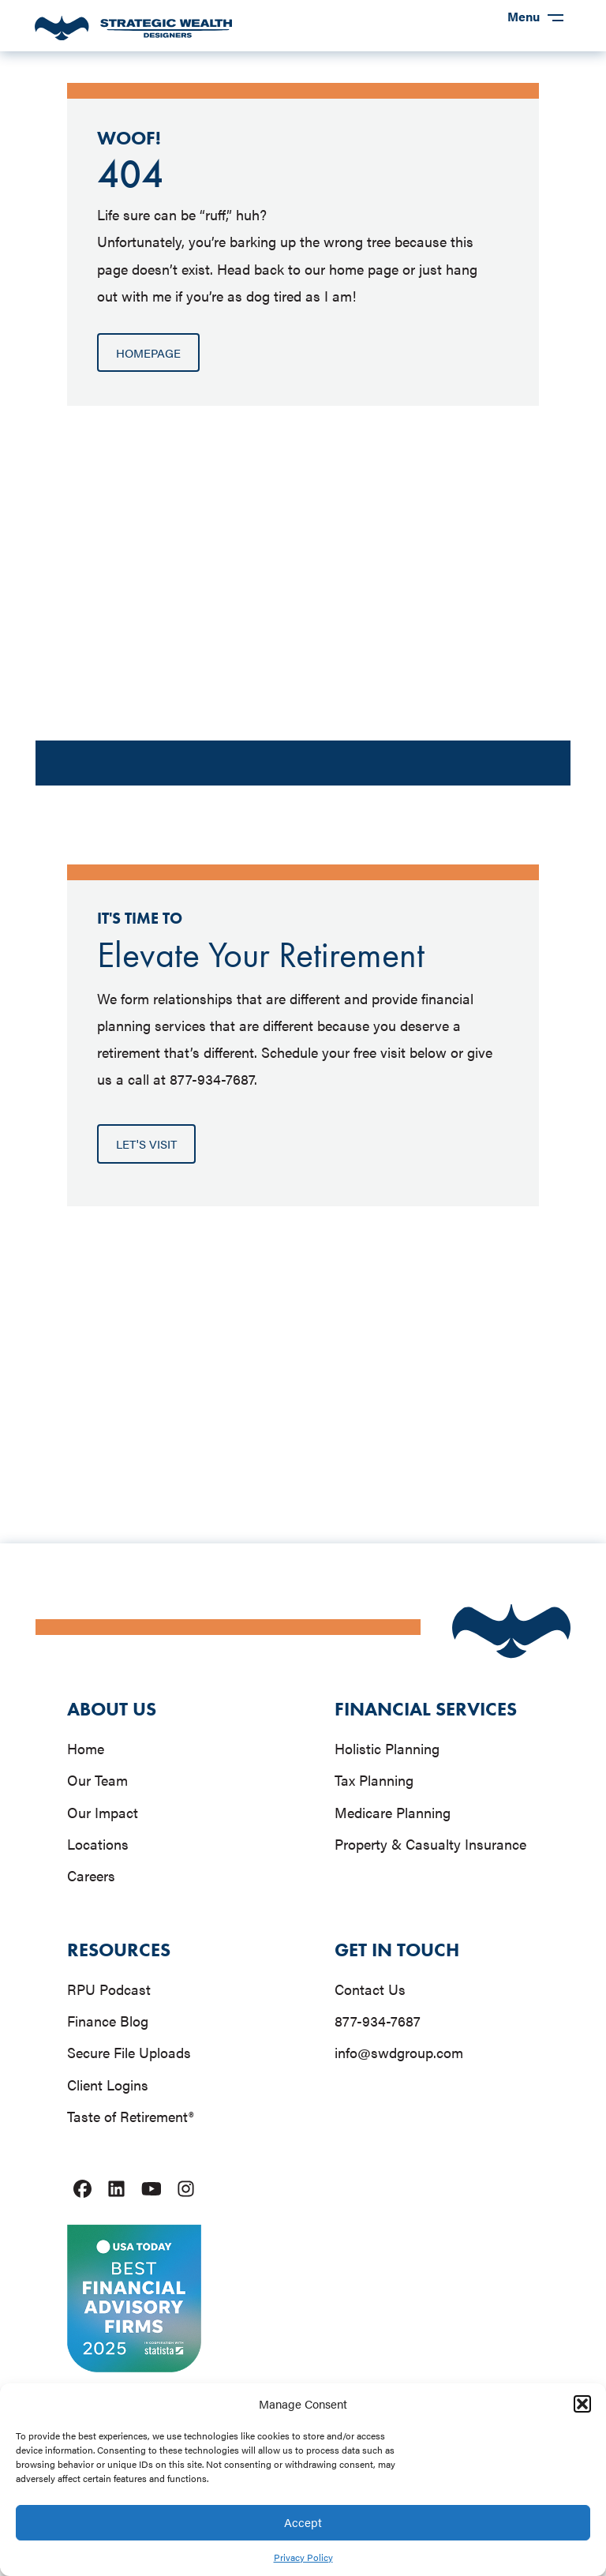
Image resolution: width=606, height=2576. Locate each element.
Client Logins (107, 2084)
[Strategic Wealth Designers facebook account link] (82, 2189)
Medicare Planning (393, 1812)
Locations (98, 1844)
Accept (303, 2522)
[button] (582, 2404)
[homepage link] (133, 35)
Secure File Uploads (129, 2052)
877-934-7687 (378, 2020)
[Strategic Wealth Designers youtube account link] (151, 2189)
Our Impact (102, 1812)
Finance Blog (107, 2020)
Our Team (97, 1780)
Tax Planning (374, 1780)
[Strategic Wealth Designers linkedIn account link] (116, 2189)
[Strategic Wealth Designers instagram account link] (186, 2189)
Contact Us (370, 1989)
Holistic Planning (387, 1748)
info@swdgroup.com (399, 2052)
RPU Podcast (109, 1989)
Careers (91, 1875)
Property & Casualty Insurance (430, 1844)
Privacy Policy (303, 2557)
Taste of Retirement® (130, 2116)
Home (85, 1748)
